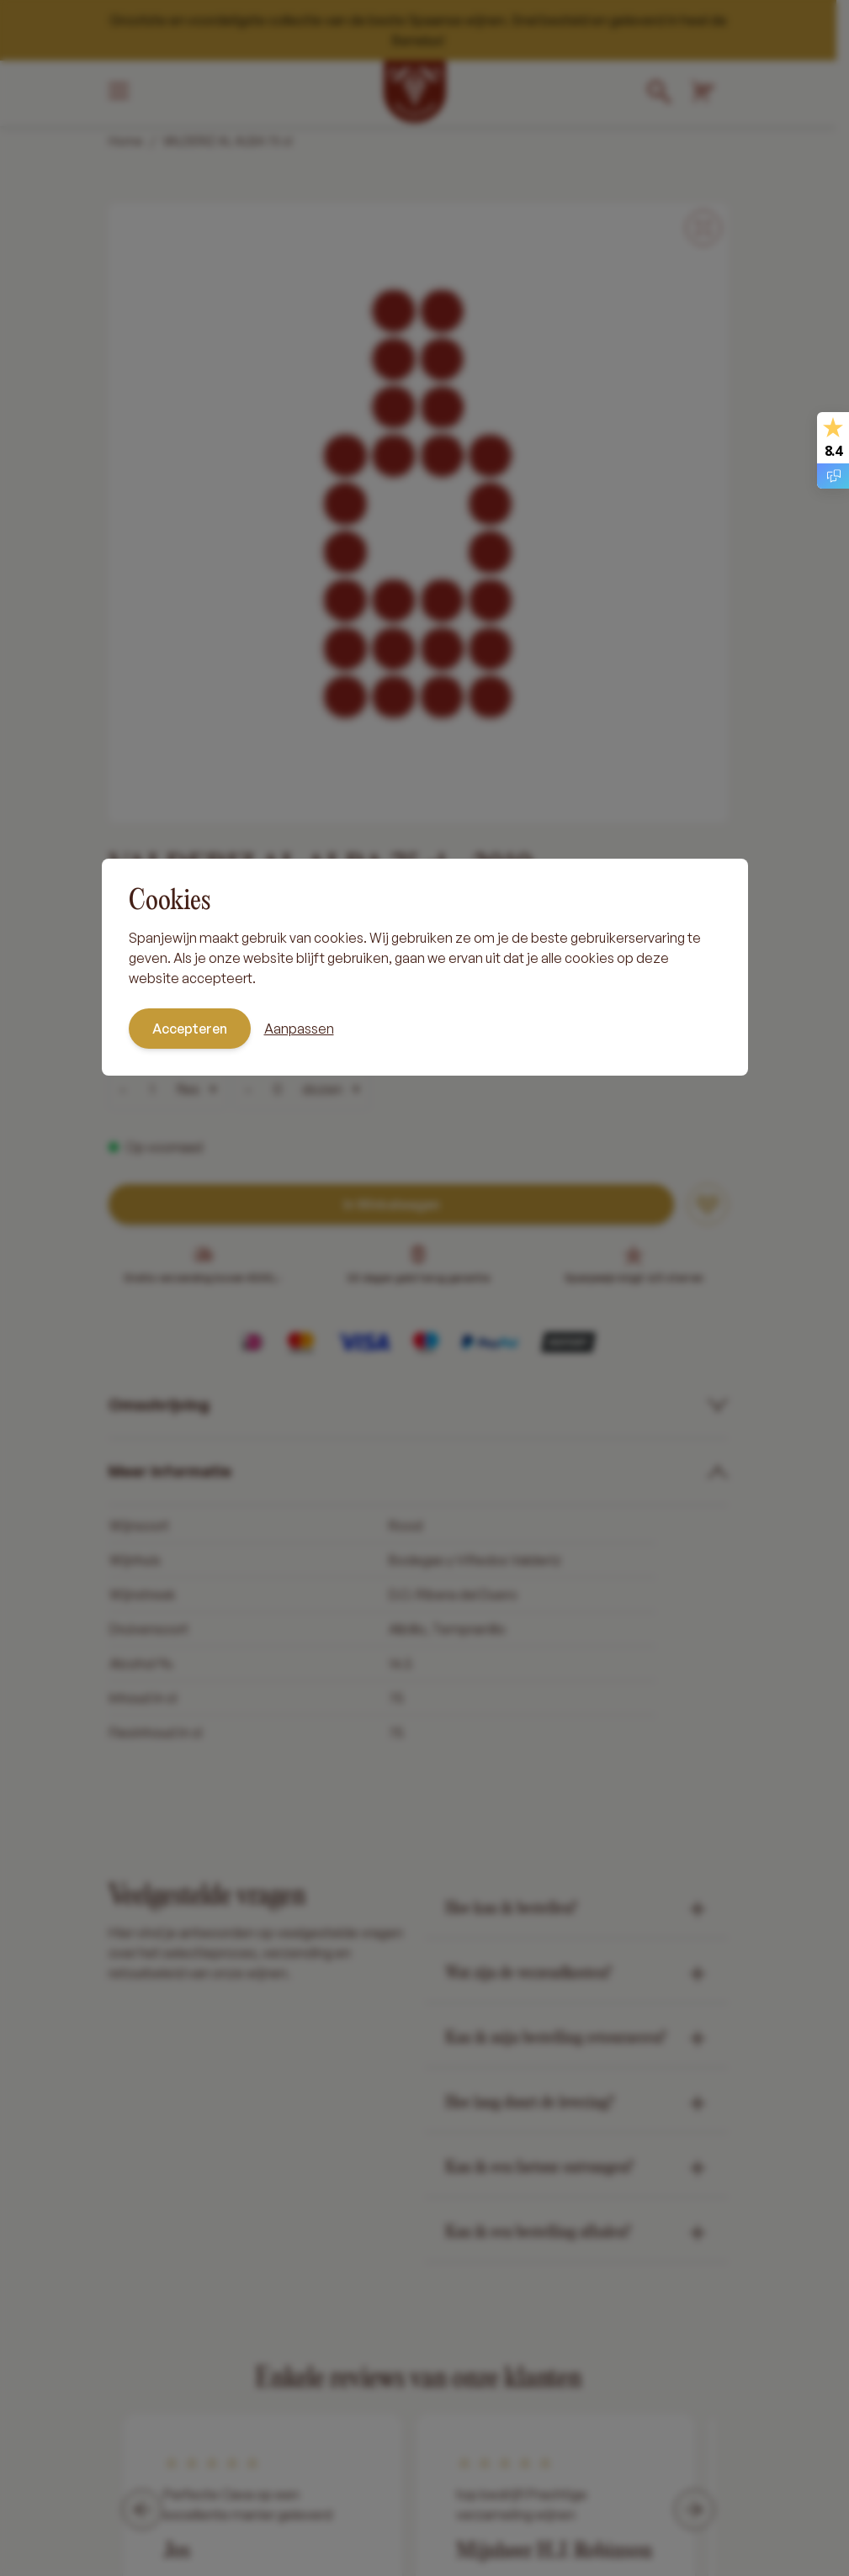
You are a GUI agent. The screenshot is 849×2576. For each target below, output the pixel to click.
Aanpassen (299, 1028)
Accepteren (189, 1028)
